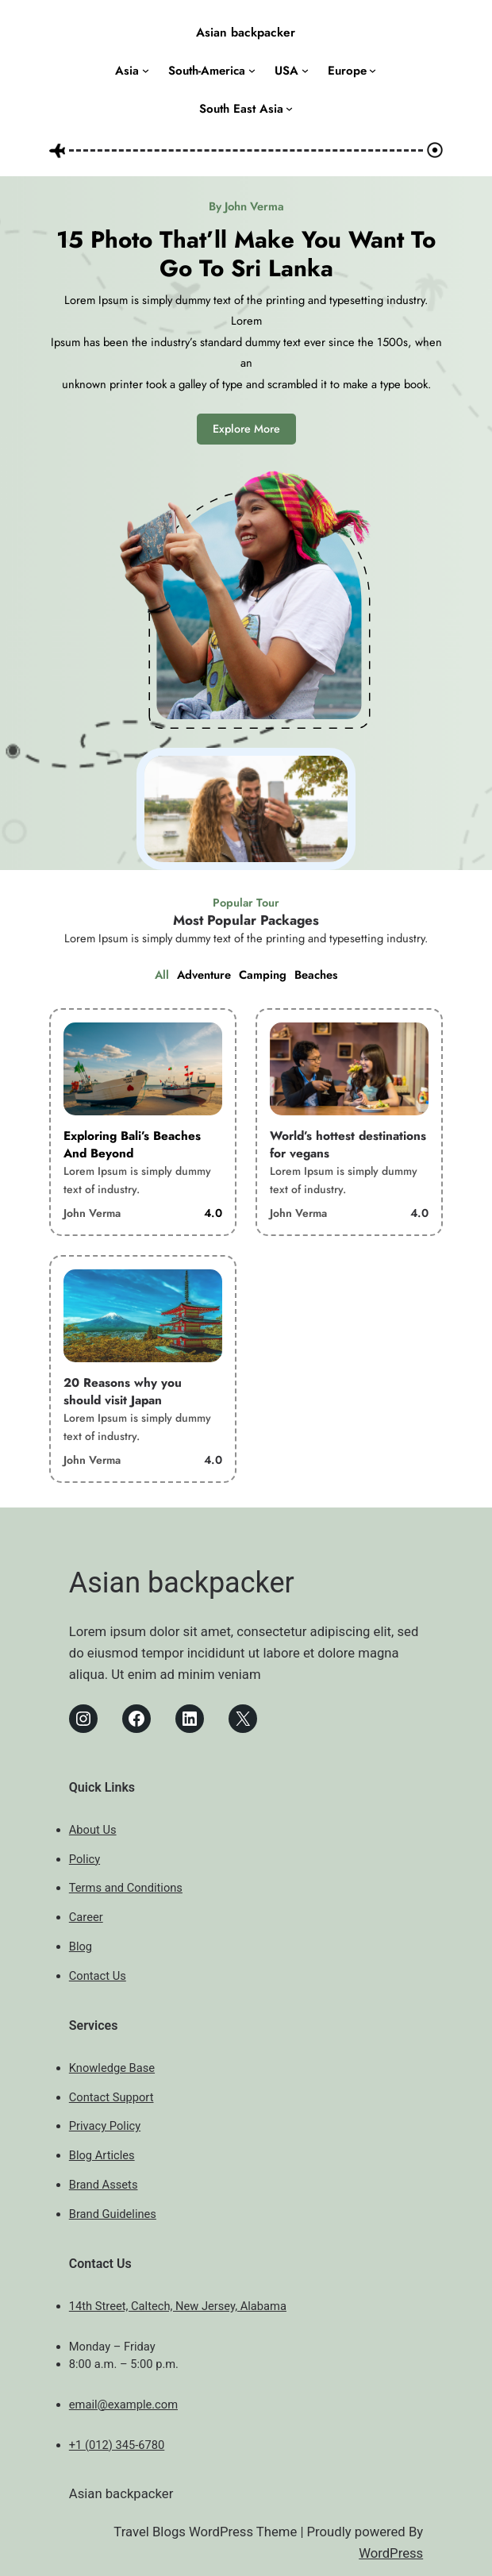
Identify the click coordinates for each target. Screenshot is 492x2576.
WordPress (391, 2553)
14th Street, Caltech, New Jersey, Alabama (177, 2306)
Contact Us (97, 1976)
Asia (127, 70)
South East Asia (241, 108)
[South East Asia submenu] (289, 108)
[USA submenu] (305, 70)
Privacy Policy (104, 2126)
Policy (84, 1859)
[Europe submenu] (372, 70)
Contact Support (111, 2097)
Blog (80, 1946)
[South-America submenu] (252, 70)
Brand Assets (103, 2184)
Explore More (246, 429)
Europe (347, 70)
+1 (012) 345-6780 (117, 2445)
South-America (206, 70)
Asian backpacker (245, 32)
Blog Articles (102, 2155)
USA (286, 70)
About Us (93, 1830)
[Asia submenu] (145, 70)
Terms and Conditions (126, 1888)
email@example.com (123, 2404)
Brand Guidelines (112, 2214)
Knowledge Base (112, 2068)
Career (86, 1917)
